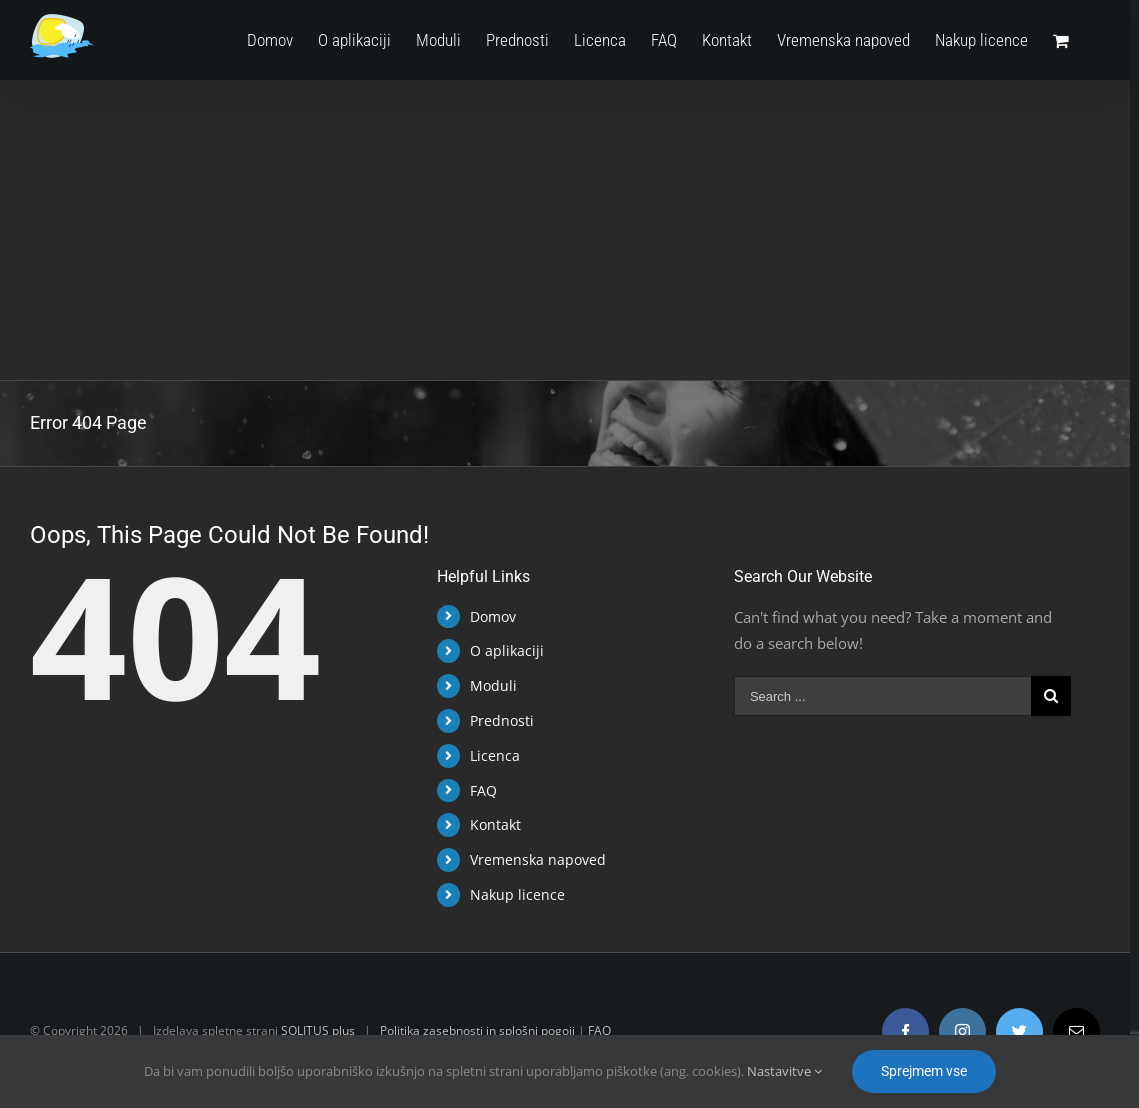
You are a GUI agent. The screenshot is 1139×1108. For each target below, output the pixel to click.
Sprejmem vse (924, 1071)
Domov (493, 616)
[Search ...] (882, 696)
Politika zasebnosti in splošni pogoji (477, 1030)
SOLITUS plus (318, 1030)
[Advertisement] (565, 230)
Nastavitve (784, 1071)
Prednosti (502, 720)
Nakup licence (517, 894)
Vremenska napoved (538, 859)
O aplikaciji (507, 650)
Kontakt (495, 824)
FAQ (483, 790)
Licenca (495, 755)
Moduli (493, 685)
